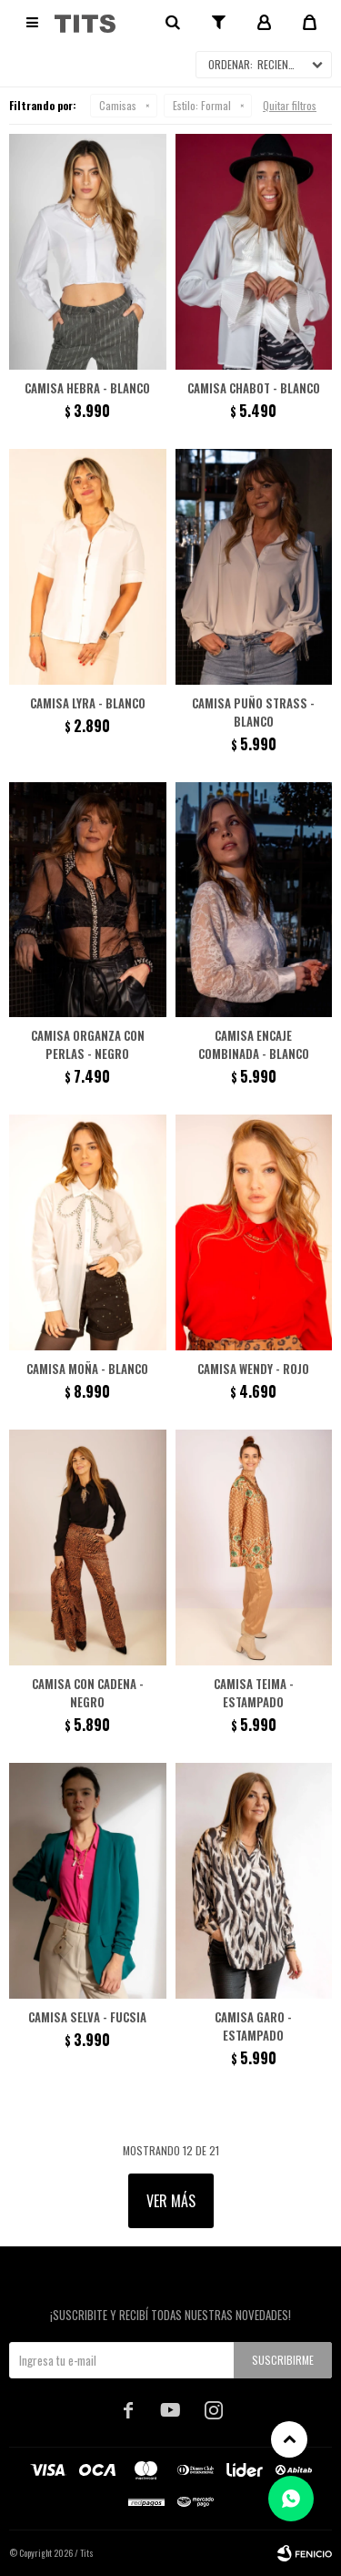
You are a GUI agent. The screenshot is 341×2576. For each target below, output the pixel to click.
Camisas (117, 105)
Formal (202, 105)
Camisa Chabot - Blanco (253, 388)
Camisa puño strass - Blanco (253, 712)
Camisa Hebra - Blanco (87, 388)
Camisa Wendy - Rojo (253, 1368)
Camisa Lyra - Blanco (87, 703)
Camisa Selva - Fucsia (87, 2017)
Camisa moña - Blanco (87, 1368)
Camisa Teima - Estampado (254, 1693)
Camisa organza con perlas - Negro (88, 1044)
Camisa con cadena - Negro (88, 1693)
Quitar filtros (289, 105)
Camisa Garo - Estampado (253, 2026)
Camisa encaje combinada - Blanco (253, 1044)
